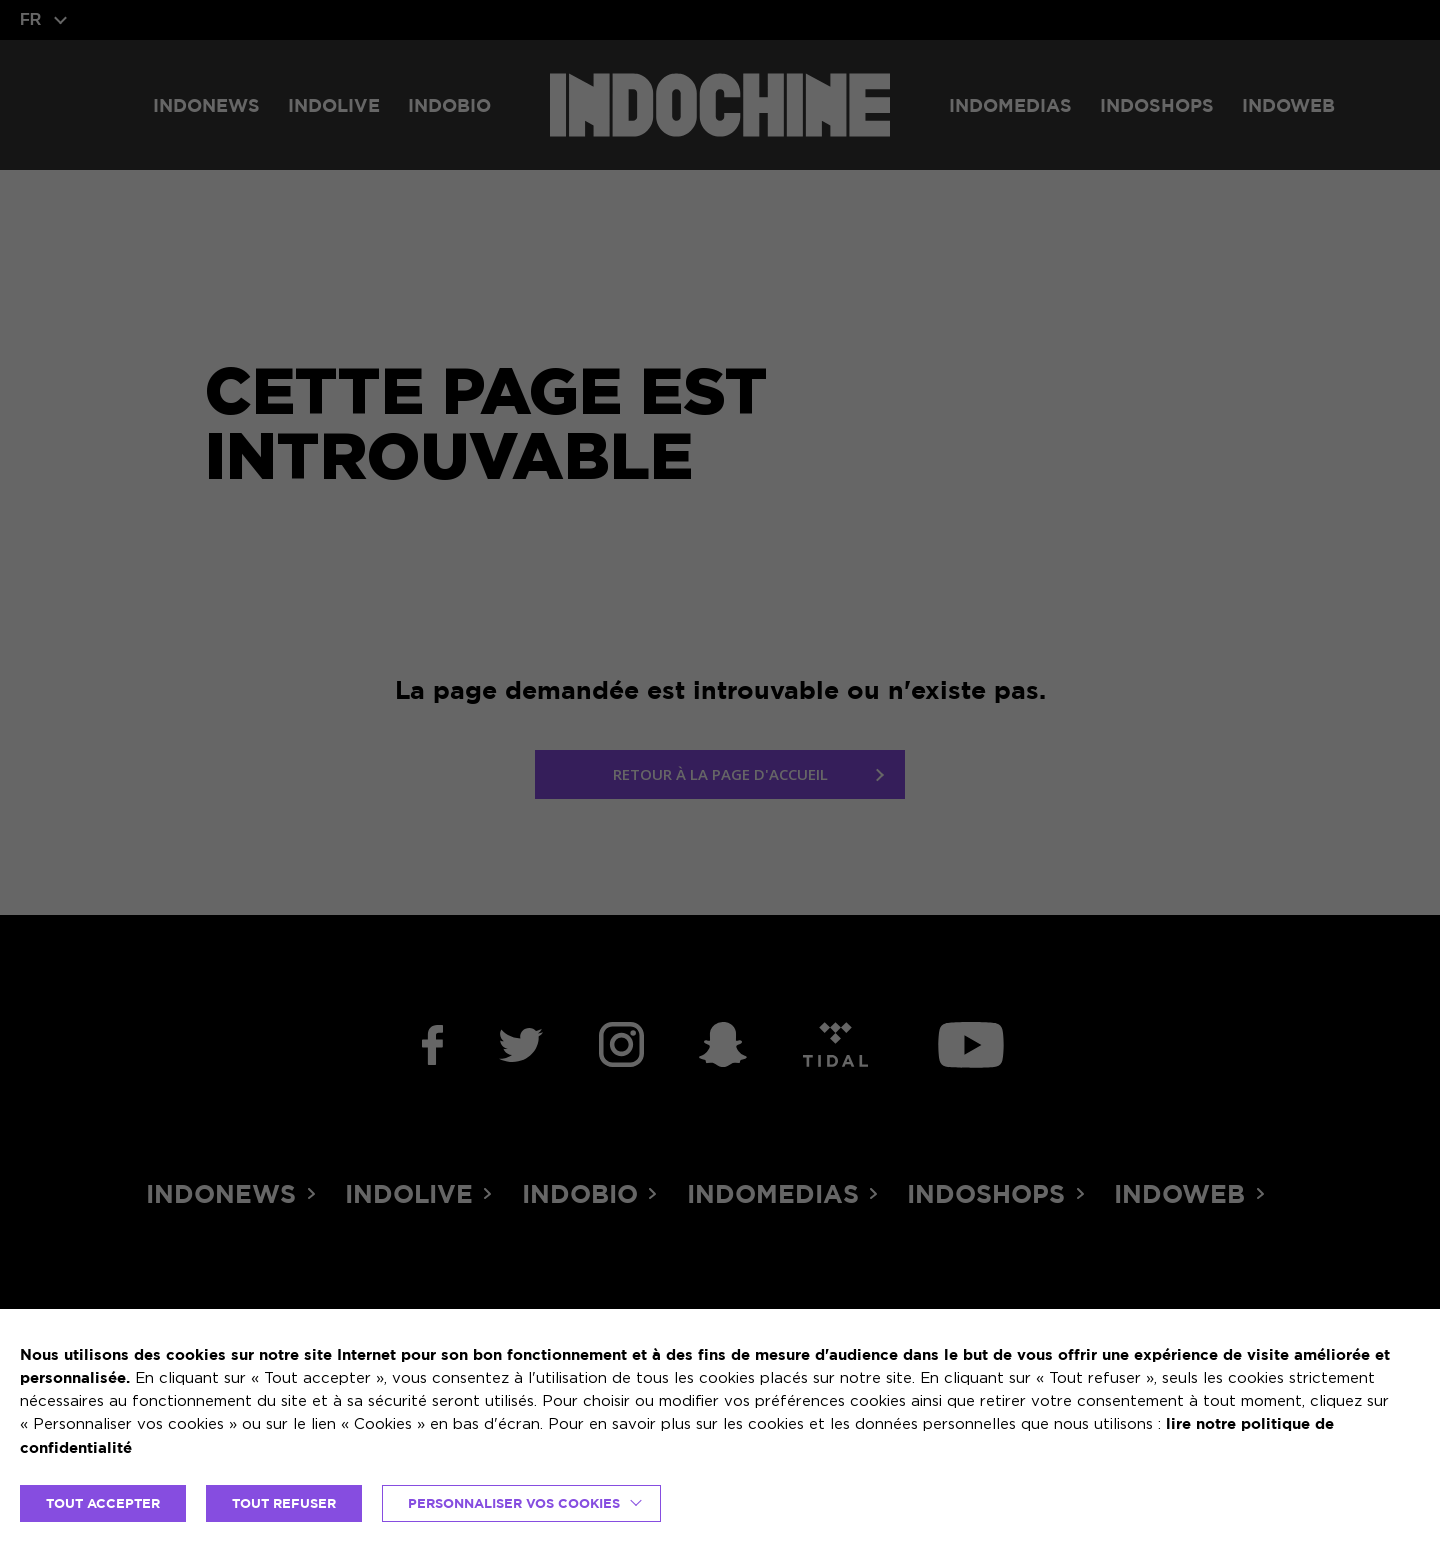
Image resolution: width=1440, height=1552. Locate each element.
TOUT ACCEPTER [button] (103, 1503)
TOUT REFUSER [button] (284, 1503)
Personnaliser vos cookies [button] (514, 1503)
